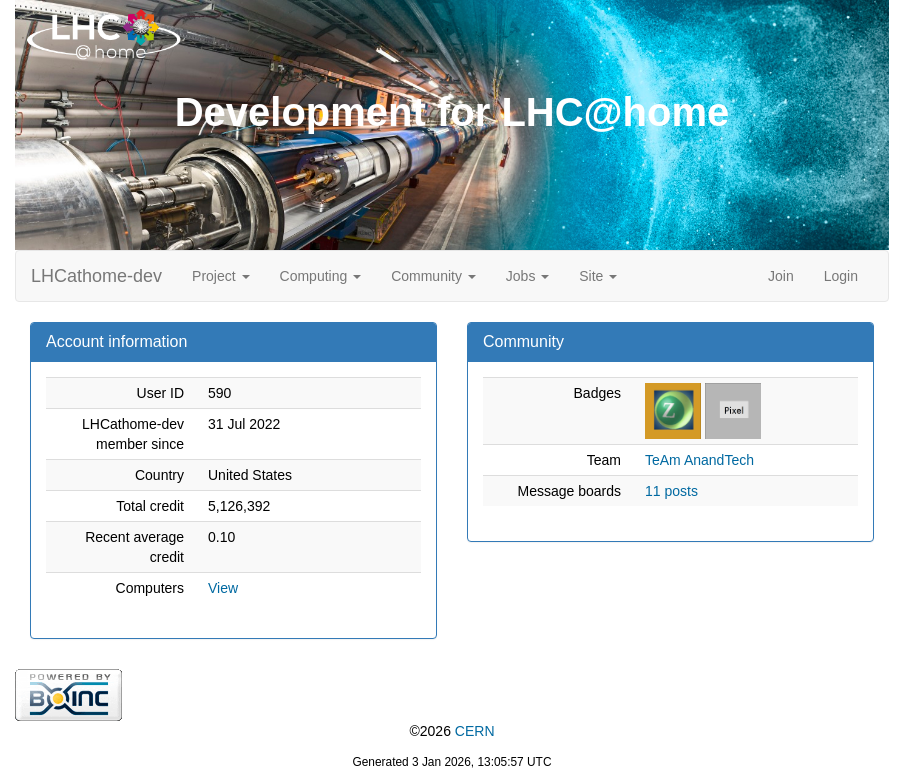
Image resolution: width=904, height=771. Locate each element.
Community (433, 276)
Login (841, 276)
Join (781, 276)
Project (220, 276)
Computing (321, 276)
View (223, 588)
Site (598, 276)
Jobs (527, 276)
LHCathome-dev (96, 276)
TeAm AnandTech (699, 460)
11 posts (671, 491)
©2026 (451, 731)
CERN (475, 731)
